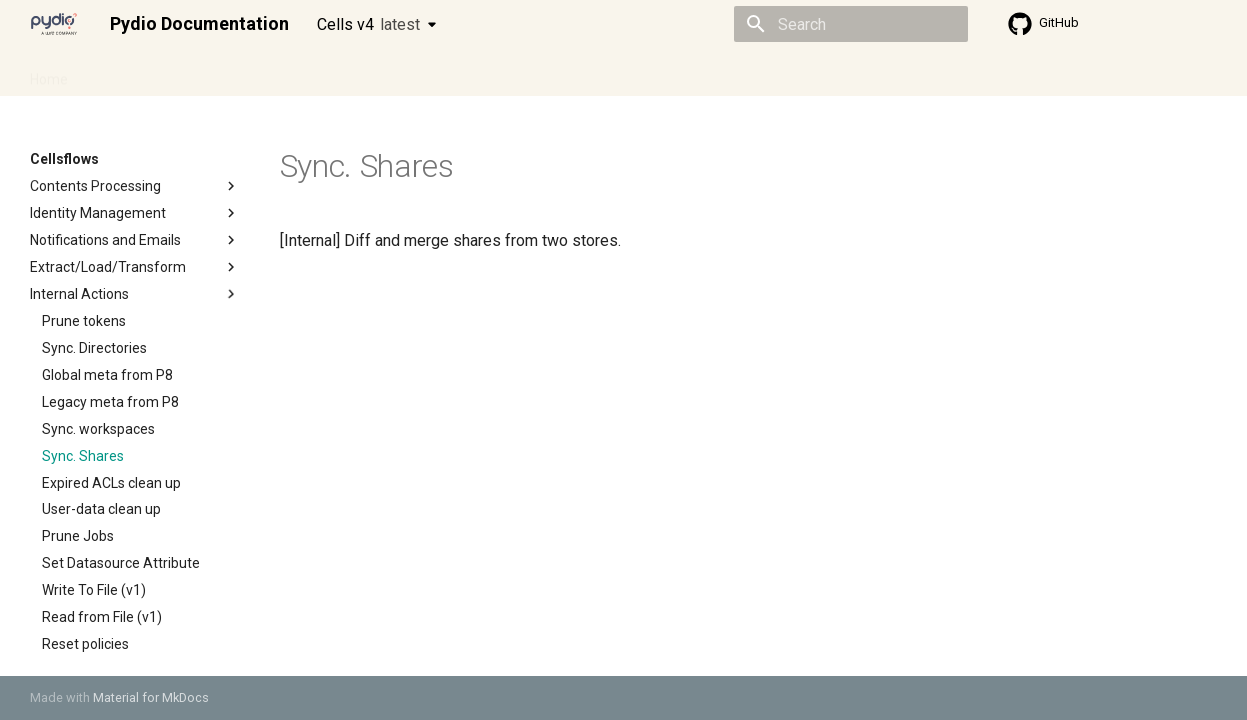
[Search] (851, 24)
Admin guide (132, 73)
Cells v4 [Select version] (368, 24)
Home (49, 73)
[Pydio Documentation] (54, 24)
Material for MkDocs (151, 697)
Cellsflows (228, 73)
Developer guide (335, 73)
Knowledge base (462, 73)
